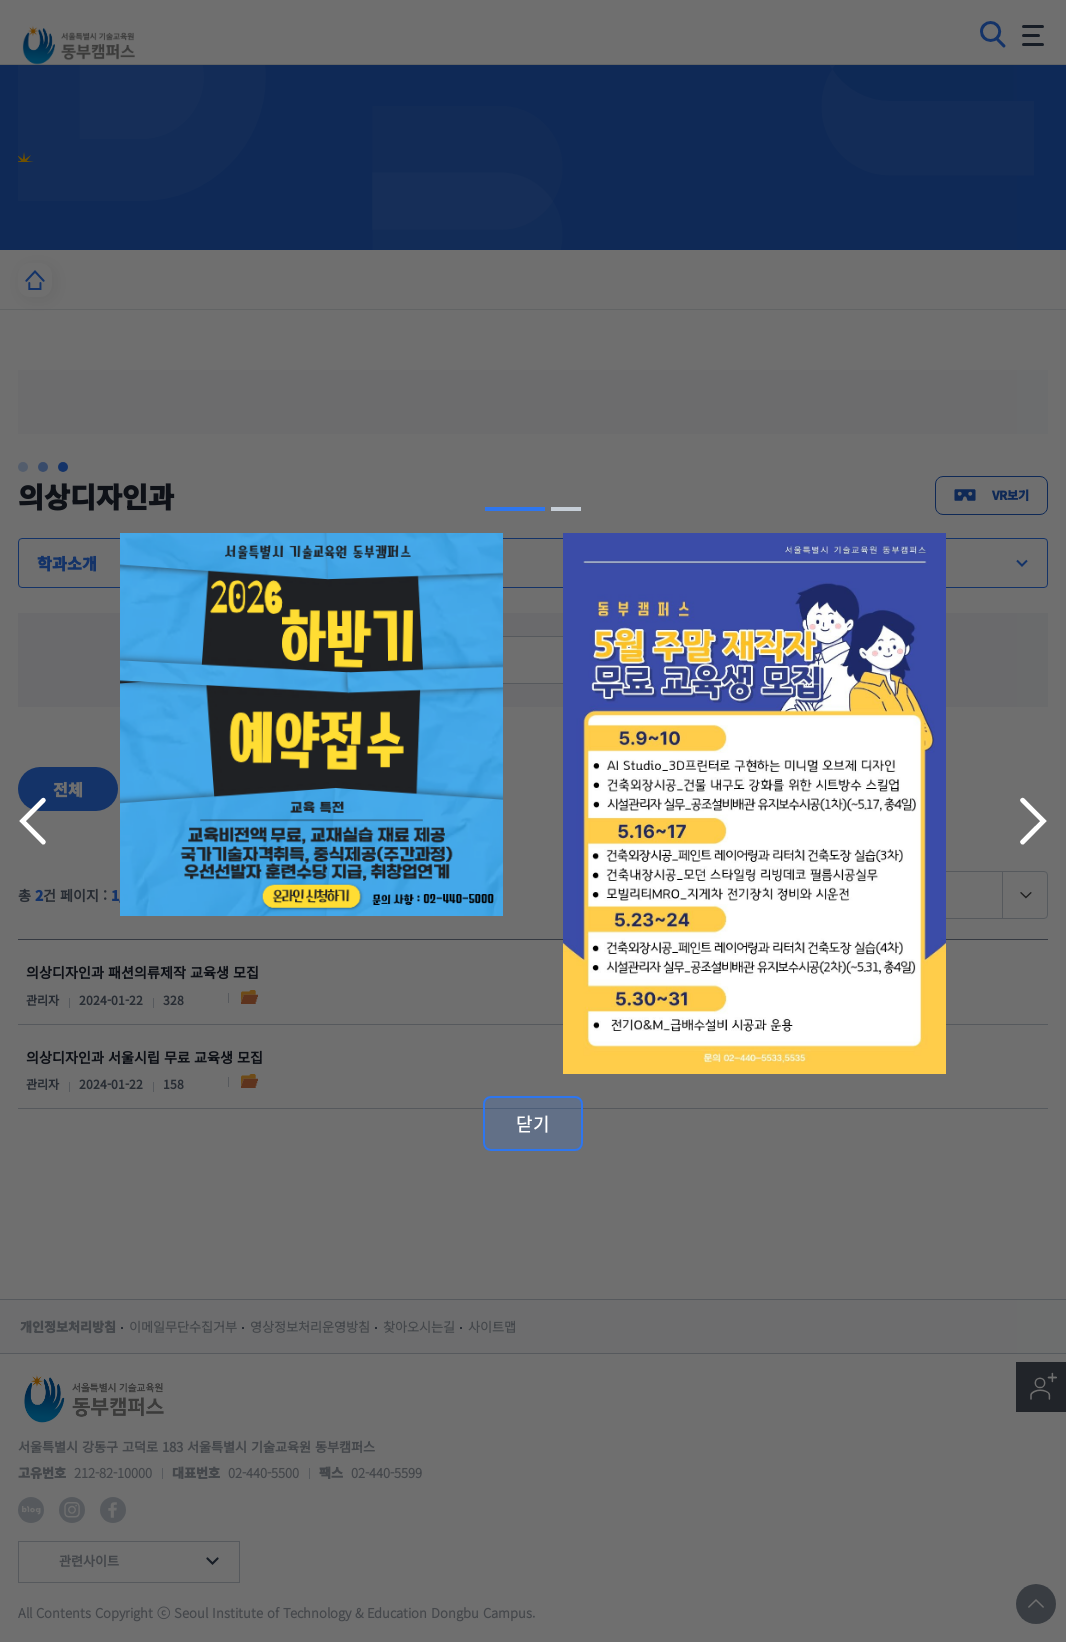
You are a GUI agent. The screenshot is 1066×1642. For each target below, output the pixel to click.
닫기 (533, 1123)
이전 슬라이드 (35, 821)
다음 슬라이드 (1031, 821)
